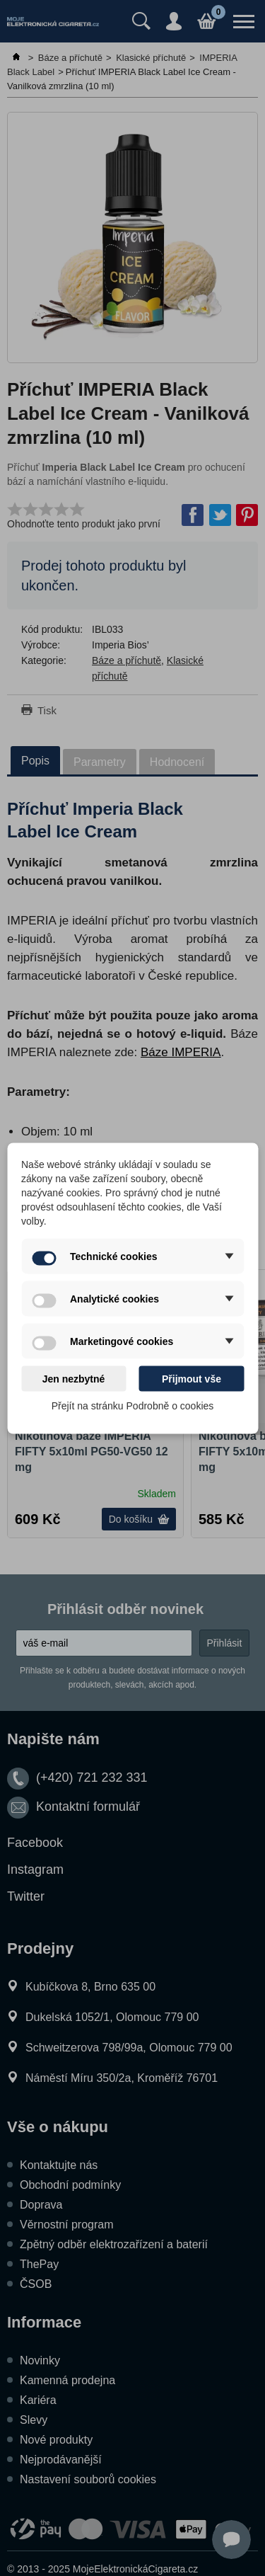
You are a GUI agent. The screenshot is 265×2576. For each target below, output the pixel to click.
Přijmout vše (191, 1378)
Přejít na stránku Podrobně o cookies (133, 1405)
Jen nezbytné (73, 1378)
